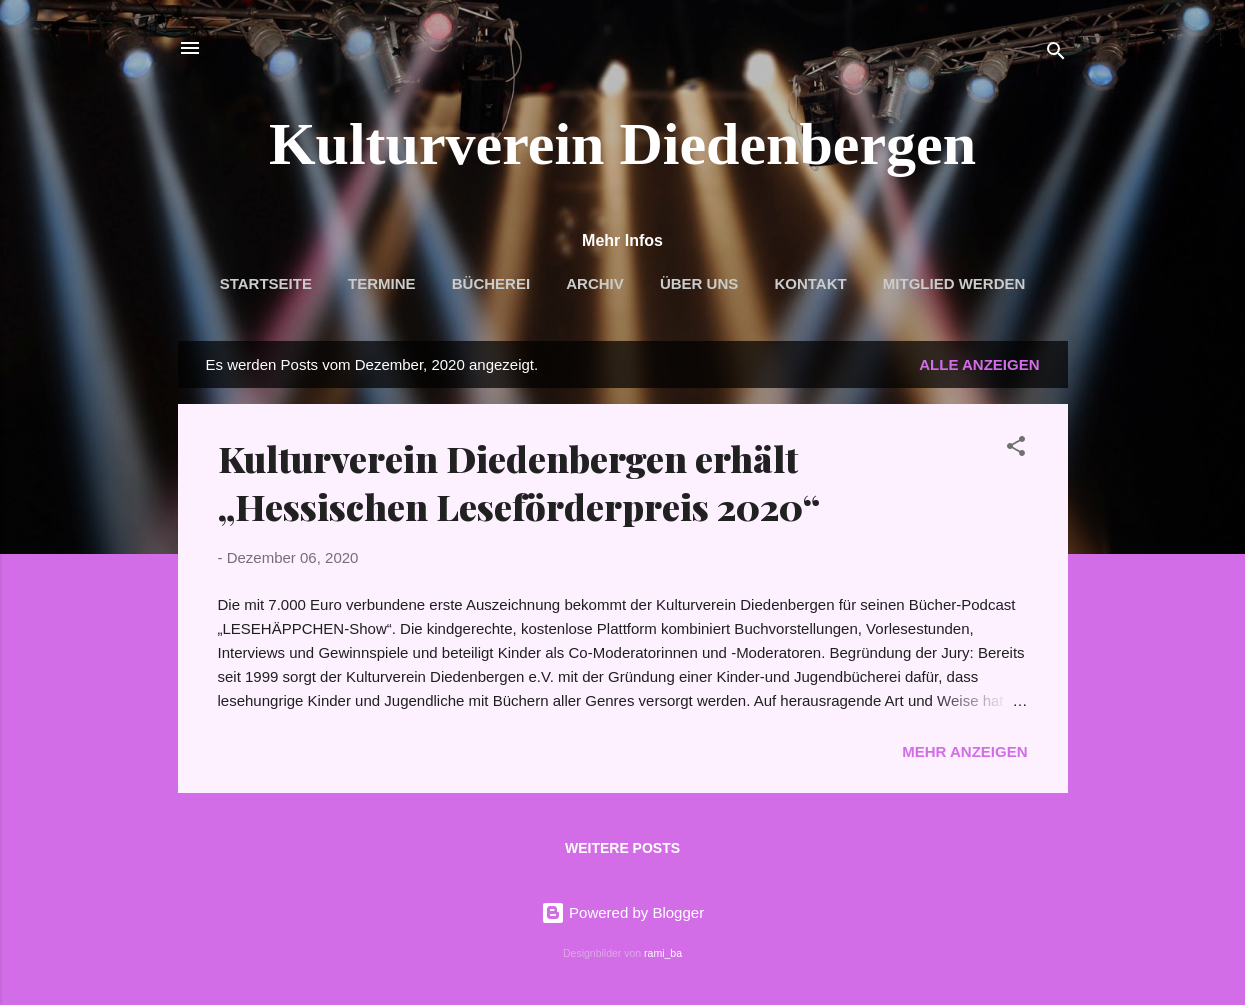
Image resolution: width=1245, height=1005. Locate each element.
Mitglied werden (954, 283)
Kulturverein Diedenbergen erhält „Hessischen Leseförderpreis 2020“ (519, 482)
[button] (1016, 449)
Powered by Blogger (622, 912)
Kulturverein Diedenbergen (622, 144)
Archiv (595, 283)
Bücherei (491, 283)
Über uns (699, 283)
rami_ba (663, 953)
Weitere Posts (622, 848)
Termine (382, 283)
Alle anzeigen (979, 364)
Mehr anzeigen (964, 751)
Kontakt (810, 283)
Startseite (266, 283)
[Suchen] (1056, 54)
